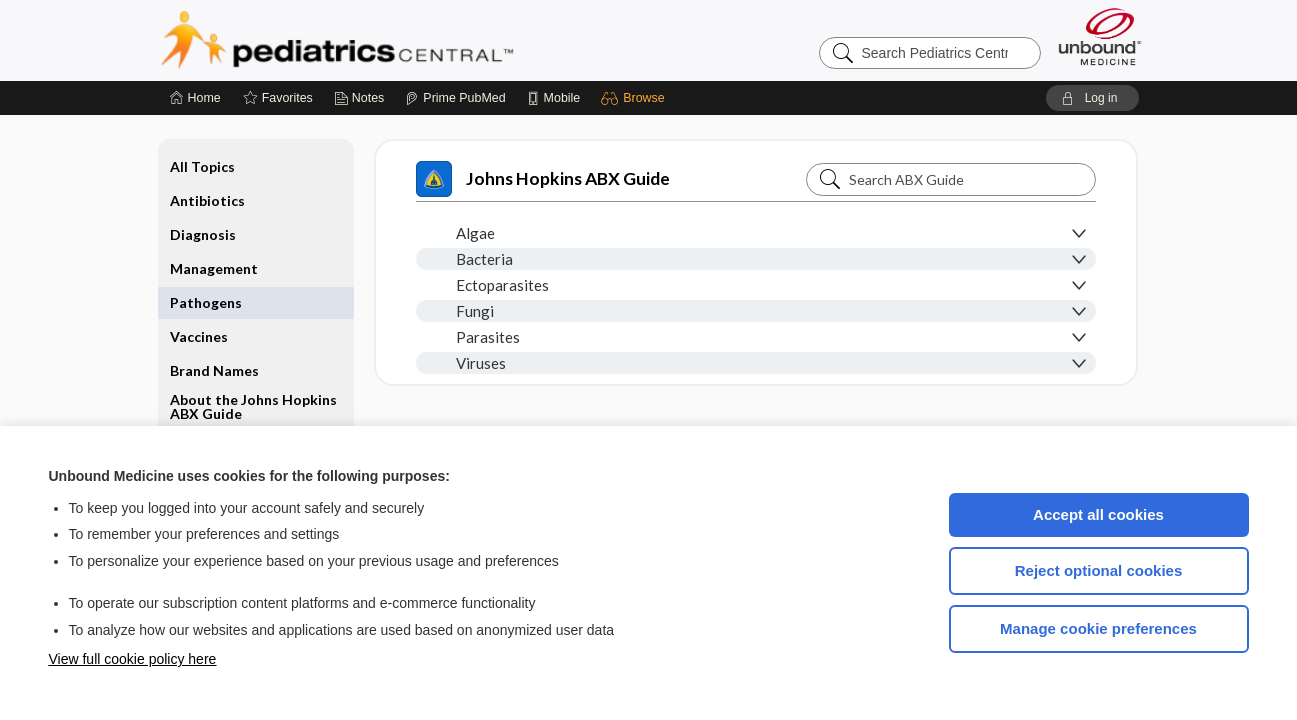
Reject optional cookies (1099, 570)
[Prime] (455, 98)
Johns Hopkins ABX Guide (543, 179)
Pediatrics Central (409, 40)
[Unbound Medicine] (1100, 36)
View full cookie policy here (133, 659)
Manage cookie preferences (1098, 628)
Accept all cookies (1098, 514)
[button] (635, 98)
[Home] (195, 98)
